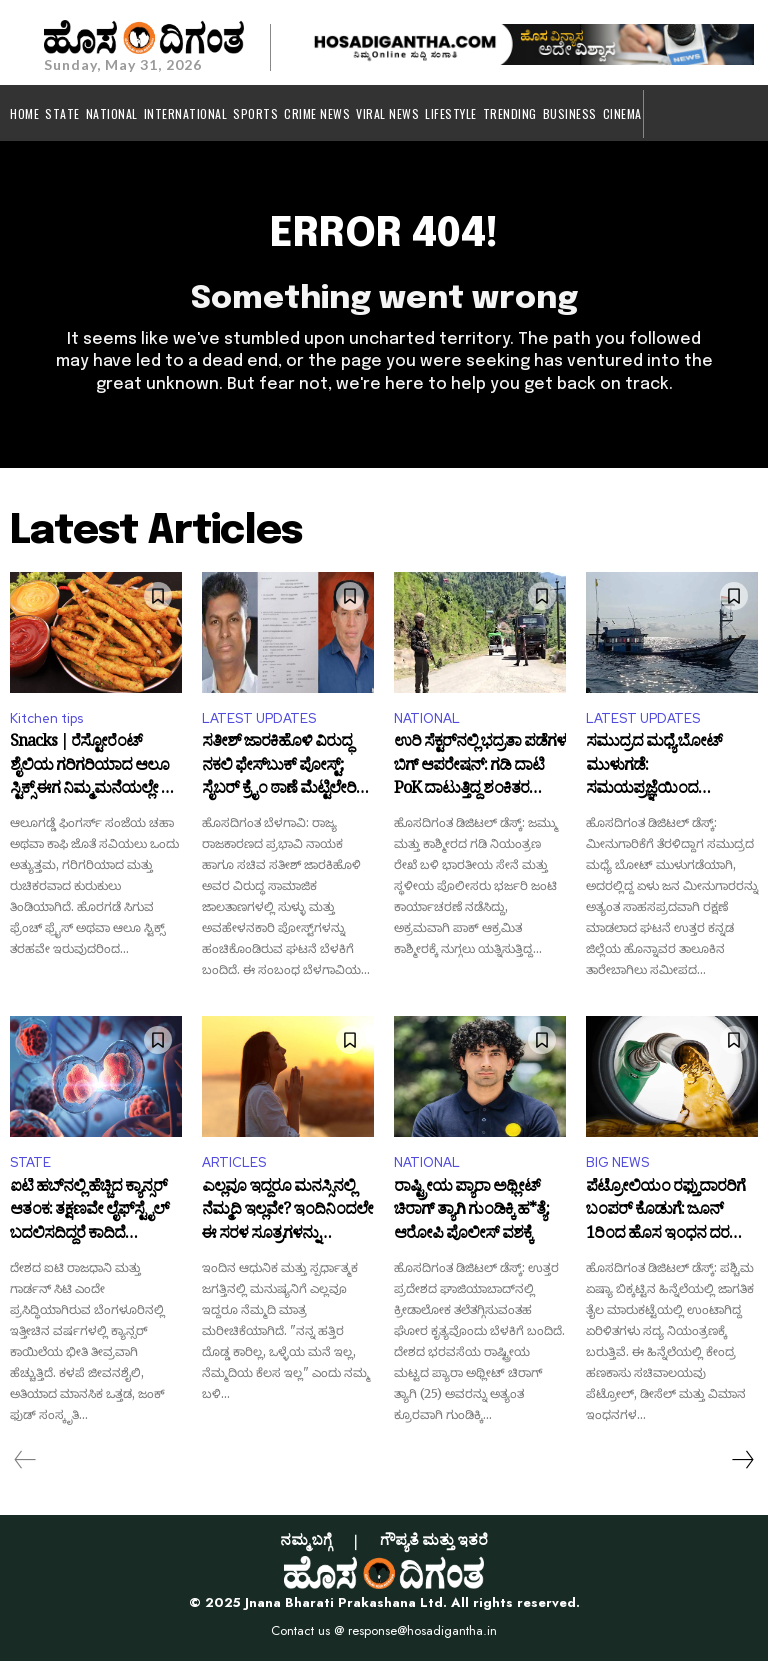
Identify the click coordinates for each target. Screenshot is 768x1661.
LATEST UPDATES (259, 718)
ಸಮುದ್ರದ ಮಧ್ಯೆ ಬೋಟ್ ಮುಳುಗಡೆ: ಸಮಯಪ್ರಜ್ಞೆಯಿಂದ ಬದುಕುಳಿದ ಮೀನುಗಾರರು (659, 767)
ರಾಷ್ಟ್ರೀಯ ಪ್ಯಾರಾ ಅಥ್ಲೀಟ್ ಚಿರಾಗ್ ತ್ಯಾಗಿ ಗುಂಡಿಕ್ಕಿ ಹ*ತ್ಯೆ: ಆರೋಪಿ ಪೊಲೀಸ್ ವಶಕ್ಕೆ (471, 1212)
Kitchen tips (46, 718)
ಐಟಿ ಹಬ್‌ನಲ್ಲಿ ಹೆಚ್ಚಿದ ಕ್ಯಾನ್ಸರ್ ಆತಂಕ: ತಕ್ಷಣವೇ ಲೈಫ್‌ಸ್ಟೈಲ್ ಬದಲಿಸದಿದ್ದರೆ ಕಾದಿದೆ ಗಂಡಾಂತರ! (89, 1212)
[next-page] (742, 1460)
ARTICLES (234, 1162)
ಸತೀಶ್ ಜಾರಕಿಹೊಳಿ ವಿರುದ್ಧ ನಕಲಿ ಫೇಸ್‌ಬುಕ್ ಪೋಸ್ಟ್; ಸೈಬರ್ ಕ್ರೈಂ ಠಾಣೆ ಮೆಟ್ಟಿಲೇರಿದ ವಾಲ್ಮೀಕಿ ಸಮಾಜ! (284, 767)
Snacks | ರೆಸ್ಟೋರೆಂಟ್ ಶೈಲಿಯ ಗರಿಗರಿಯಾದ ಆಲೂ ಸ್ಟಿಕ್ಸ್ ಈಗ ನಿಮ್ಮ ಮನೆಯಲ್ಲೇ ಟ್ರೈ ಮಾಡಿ (95, 767)
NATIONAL (427, 718)
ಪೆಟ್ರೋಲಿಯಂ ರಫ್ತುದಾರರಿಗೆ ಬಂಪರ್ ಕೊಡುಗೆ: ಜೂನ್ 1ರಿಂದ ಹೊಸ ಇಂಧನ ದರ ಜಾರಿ (665, 1212)
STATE (30, 1162)
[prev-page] (25, 1460)
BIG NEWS (617, 1162)
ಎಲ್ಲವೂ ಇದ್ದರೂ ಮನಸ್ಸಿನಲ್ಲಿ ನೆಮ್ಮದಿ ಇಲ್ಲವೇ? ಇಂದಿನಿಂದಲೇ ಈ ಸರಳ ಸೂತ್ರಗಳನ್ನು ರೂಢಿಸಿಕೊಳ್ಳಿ (287, 1212)
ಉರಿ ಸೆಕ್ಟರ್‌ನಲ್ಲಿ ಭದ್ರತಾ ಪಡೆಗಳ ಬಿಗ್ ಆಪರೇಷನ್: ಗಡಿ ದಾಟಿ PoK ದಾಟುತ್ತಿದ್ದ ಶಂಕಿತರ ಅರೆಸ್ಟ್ (480, 767)
